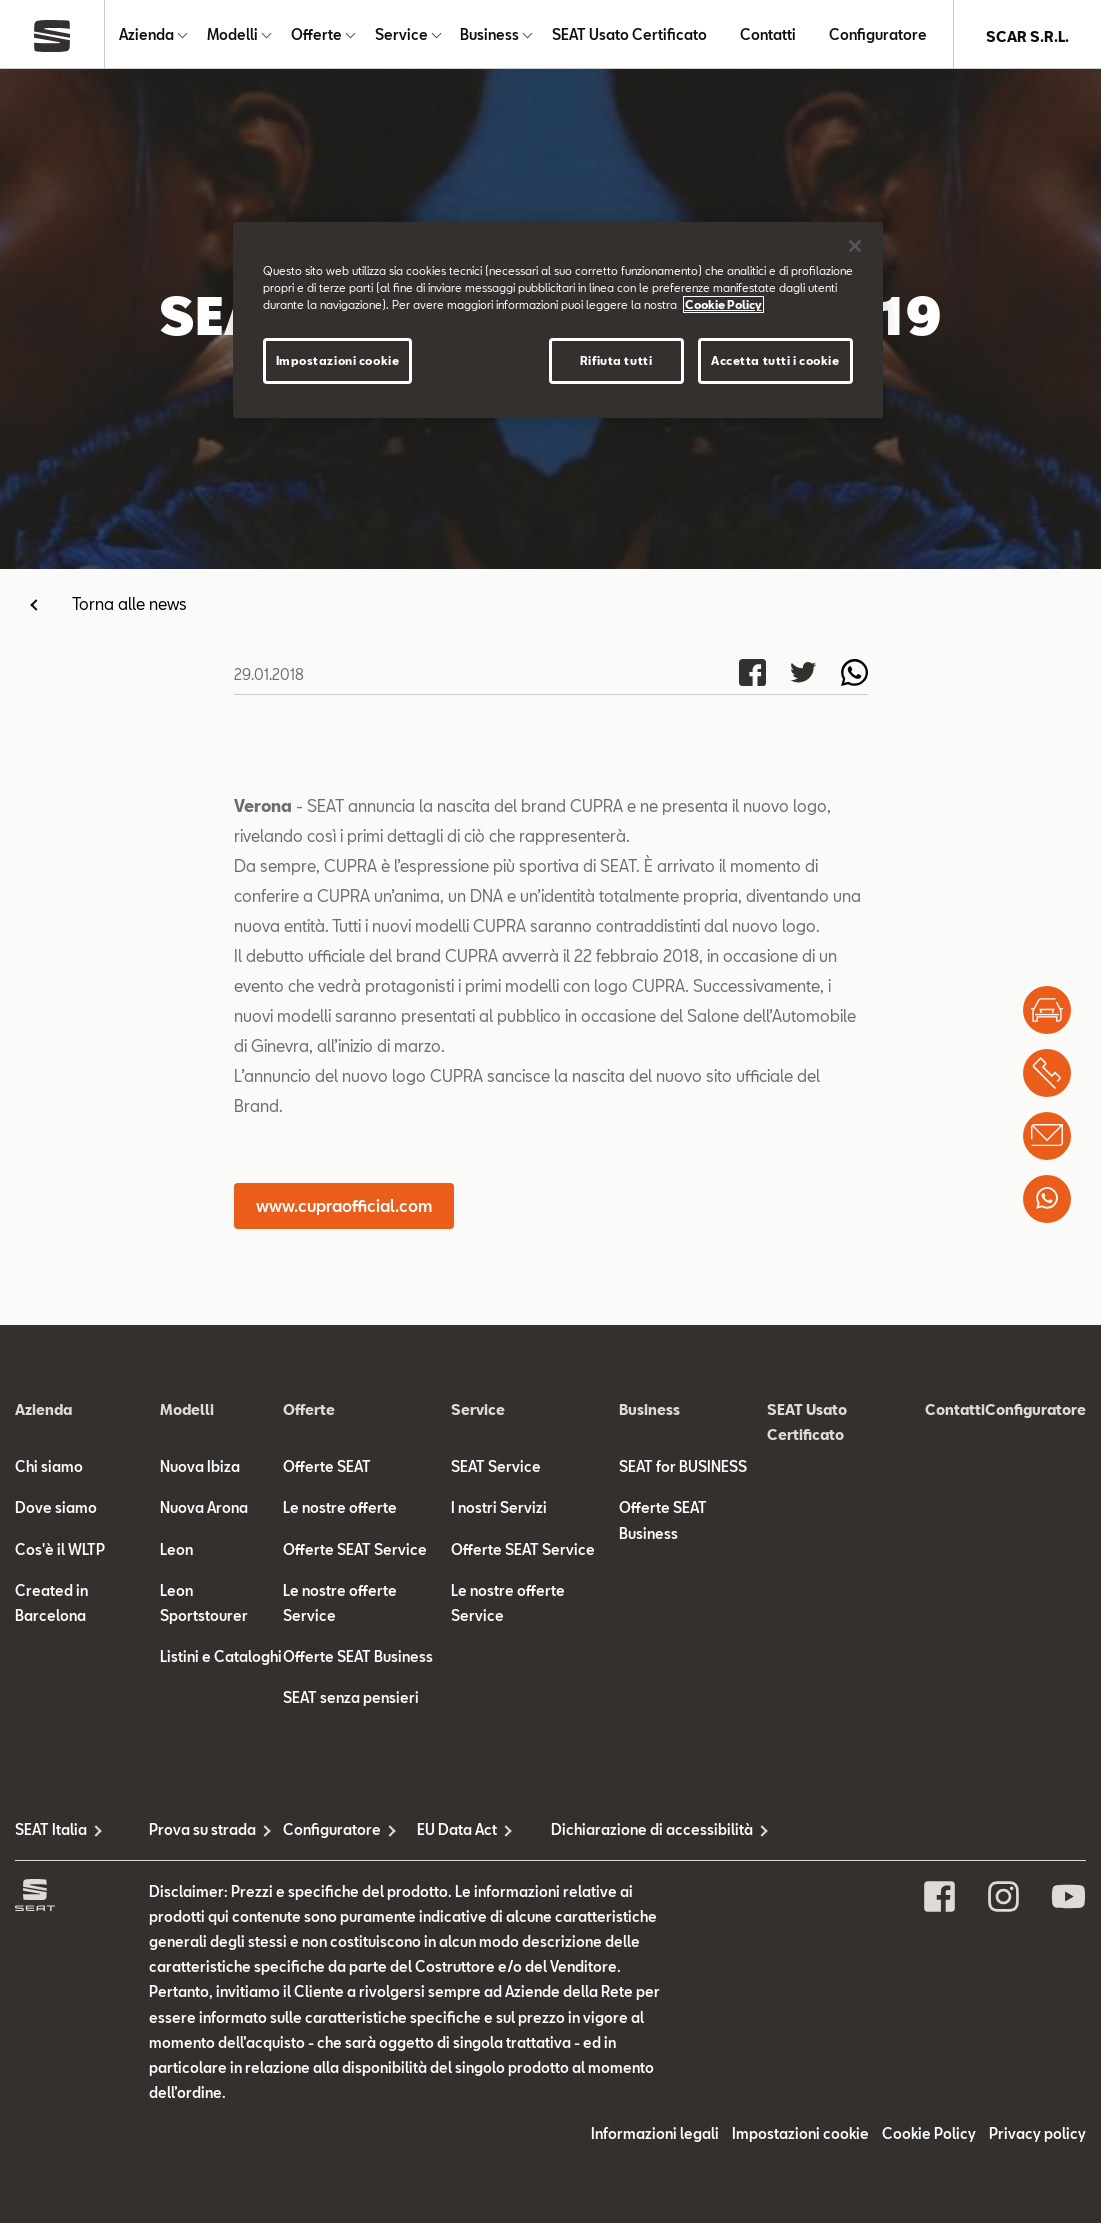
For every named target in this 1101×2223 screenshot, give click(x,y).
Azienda (146, 36)
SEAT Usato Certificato (629, 36)
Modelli (232, 36)
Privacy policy (1037, 2137)
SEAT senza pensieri (351, 1701)
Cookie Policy (929, 2137)
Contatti (768, 36)
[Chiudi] (855, 246)
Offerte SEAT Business (358, 1660)
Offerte (316, 36)
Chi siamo (49, 1470)
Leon (176, 1553)
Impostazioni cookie (800, 2137)
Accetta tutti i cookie (775, 360)
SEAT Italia (51, 1833)
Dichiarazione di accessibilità (618, 1833)
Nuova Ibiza (200, 1470)
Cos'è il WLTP (60, 1553)
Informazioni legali (655, 2137)
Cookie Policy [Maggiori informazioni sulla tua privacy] (723, 304)
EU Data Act (457, 1833)
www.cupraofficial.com (344, 1209)
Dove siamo (56, 1511)
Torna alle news (129, 607)
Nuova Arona (204, 1511)
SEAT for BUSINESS (683, 1470)
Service (401, 36)
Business (489, 36)
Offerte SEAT (327, 1470)
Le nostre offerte (340, 1511)
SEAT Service (496, 1470)
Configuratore (878, 36)
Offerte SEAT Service (355, 1553)
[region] (558, 320)
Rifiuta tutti (616, 360)
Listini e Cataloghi (221, 1660)
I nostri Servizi (499, 1511)
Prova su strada (202, 1833)
